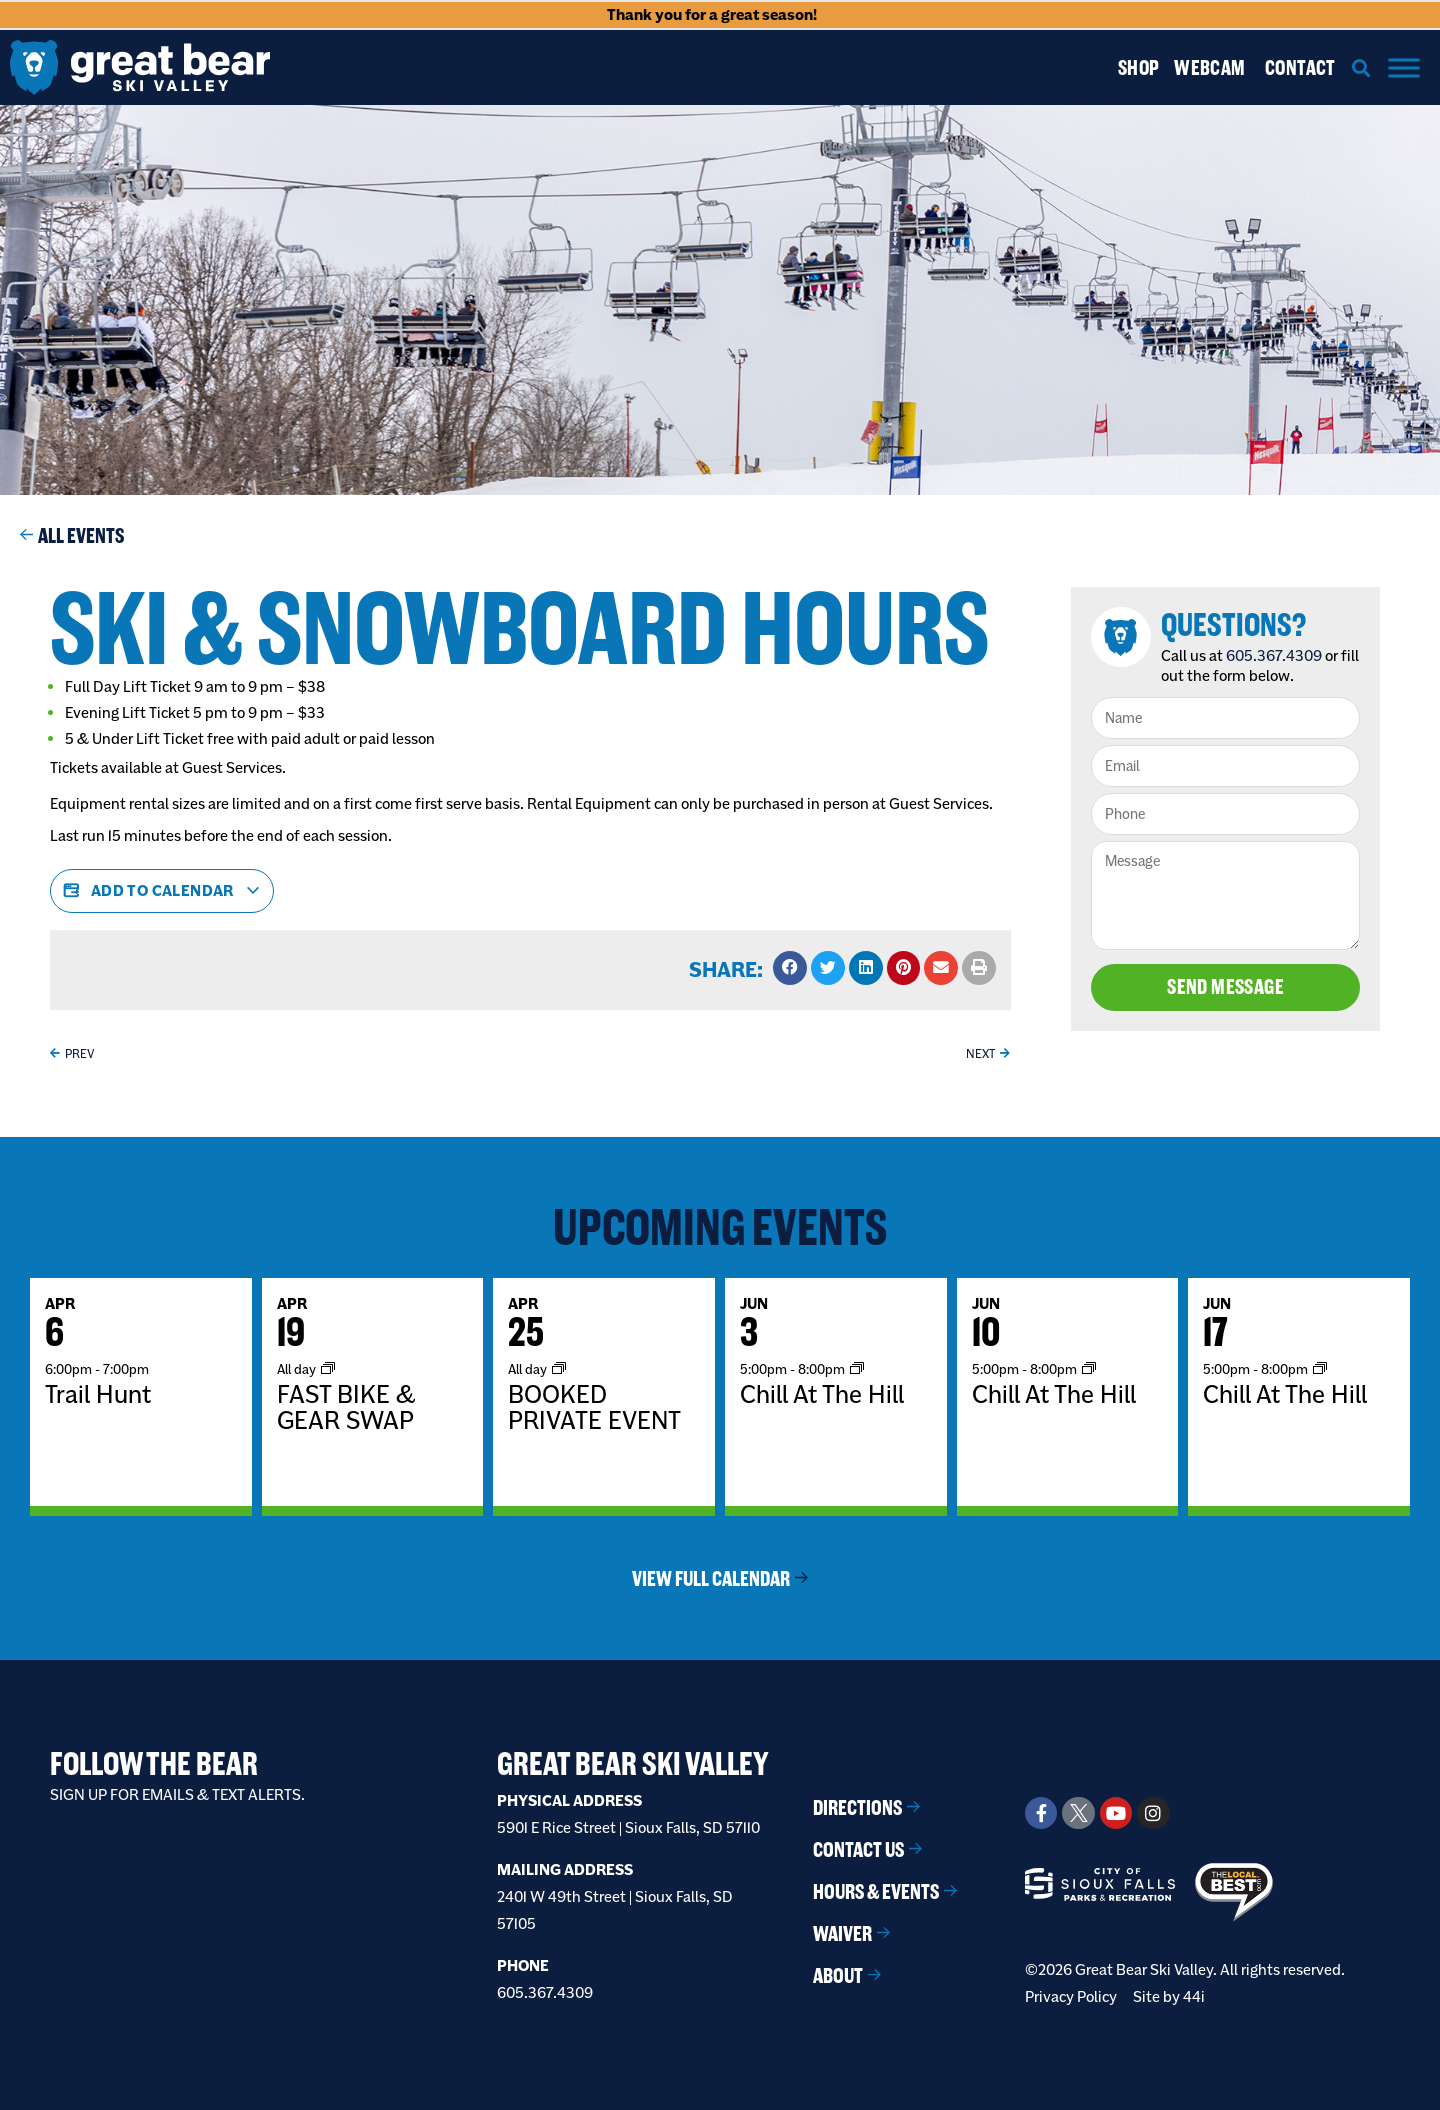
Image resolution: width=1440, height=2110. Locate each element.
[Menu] (1404, 67)
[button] (1361, 67)
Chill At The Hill (822, 1394)
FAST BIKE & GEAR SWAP (346, 1407)
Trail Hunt (98, 1394)
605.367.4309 (1276, 655)
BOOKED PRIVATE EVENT (594, 1407)
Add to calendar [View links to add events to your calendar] (162, 891)
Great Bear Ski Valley (633, 1763)
